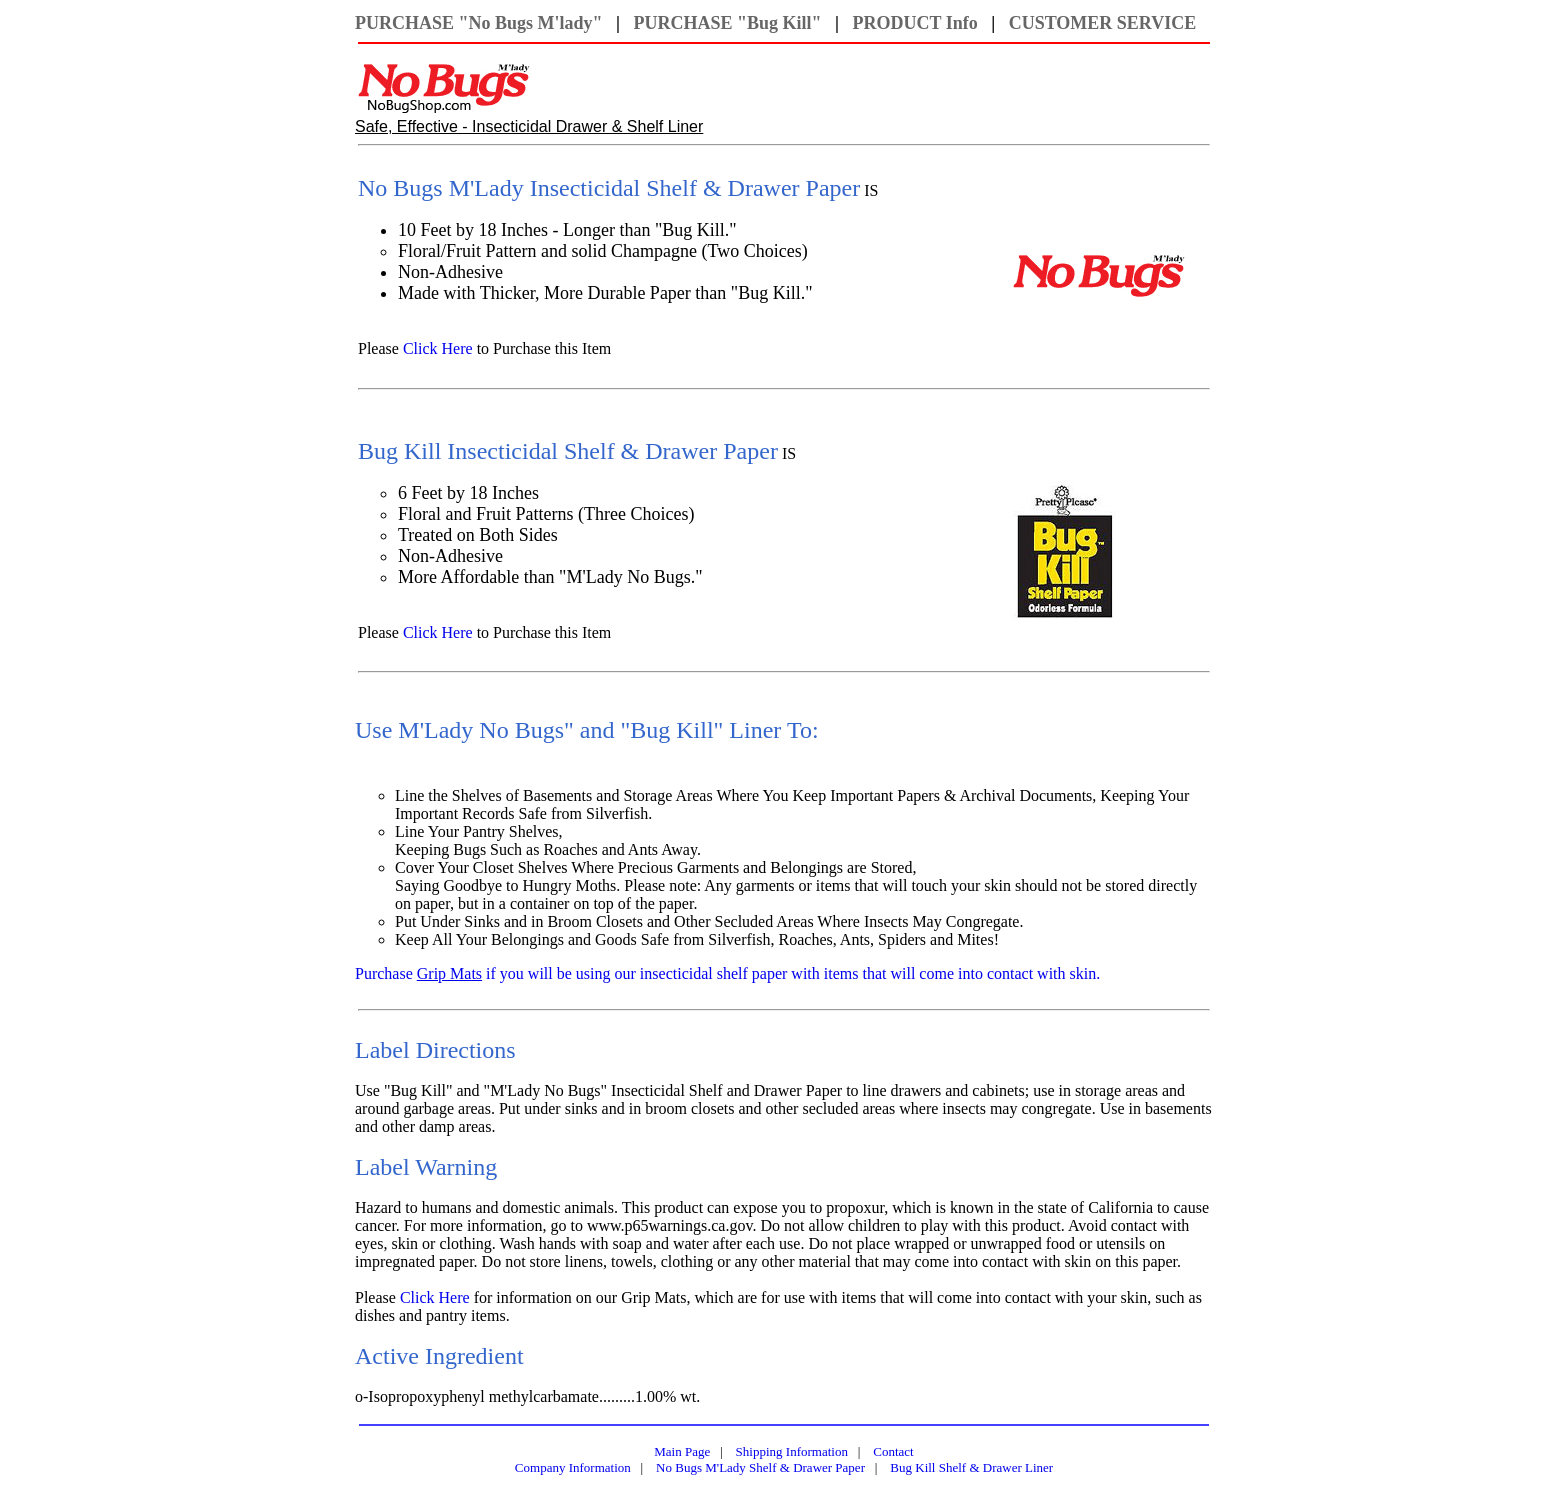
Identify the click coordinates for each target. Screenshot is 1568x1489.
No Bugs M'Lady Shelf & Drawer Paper (760, 1467)
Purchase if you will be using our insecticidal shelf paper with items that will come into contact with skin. (727, 973)
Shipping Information (792, 1451)
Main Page (682, 1451)
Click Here (438, 348)
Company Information (573, 1467)
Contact (893, 1451)
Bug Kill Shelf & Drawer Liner (971, 1467)
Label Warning (426, 1167)
